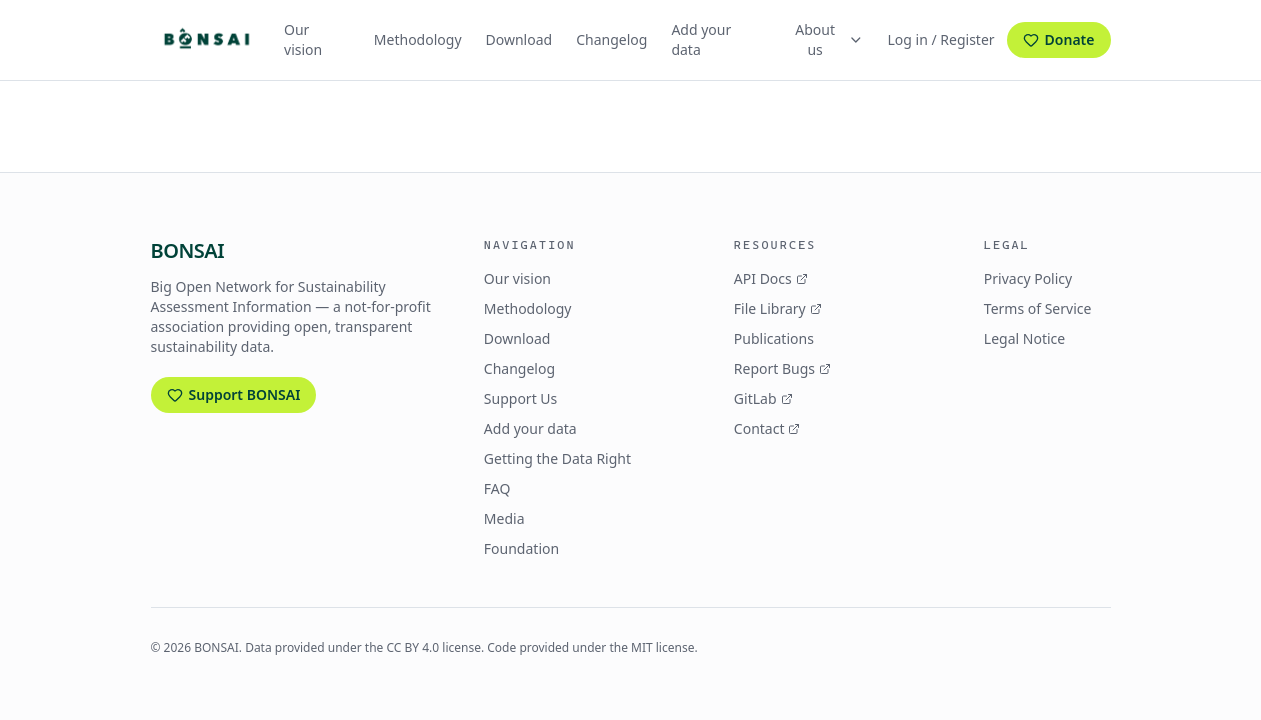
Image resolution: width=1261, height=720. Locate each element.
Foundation (521, 548)
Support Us (520, 398)
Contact (767, 428)
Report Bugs (782, 368)
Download (519, 39)
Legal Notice (1024, 338)
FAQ (497, 488)
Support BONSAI (234, 394)
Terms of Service (1038, 308)
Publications (774, 338)
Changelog (611, 39)
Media (504, 518)
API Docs (771, 278)
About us (829, 39)
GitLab (763, 398)
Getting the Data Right (557, 458)
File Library (778, 308)
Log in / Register (941, 39)
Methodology (418, 39)
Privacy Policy (1028, 278)
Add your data (701, 39)
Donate (1059, 39)
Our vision (303, 39)
